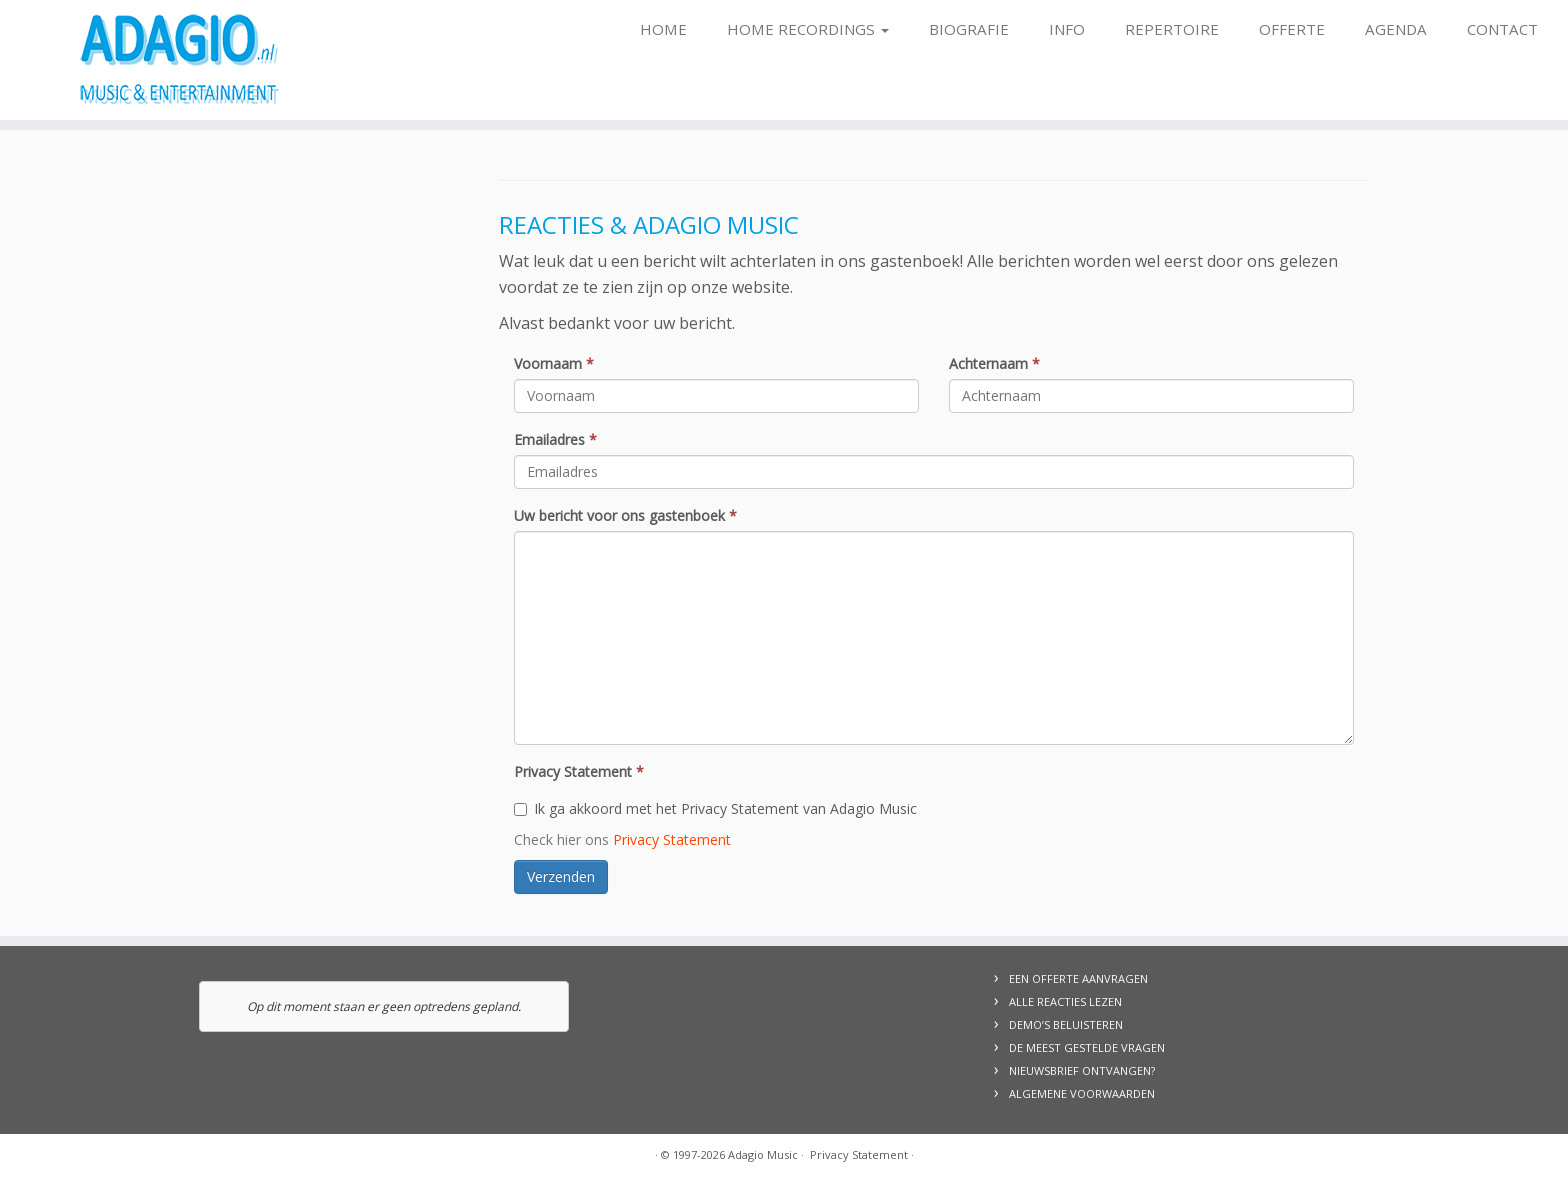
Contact (1502, 29)
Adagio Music (763, 1154)
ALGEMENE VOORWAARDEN (1082, 1093)
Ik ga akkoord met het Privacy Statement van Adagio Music (715, 808)
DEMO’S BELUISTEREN (1066, 1024)
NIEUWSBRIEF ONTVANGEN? (1082, 1070)
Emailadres (555, 439)
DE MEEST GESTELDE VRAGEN (1087, 1047)
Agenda (1396, 29)
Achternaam (994, 363)
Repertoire (1172, 29)
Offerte (1292, 29)
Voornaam (554, 363)
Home (663, 29)
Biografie (969, 29)
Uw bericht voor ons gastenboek (625, 515)
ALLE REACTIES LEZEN (1065, 1001)
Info (1067, 29)
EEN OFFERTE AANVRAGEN (1078, 978)
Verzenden (561, 876)
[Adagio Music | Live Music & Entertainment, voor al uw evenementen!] (181, 60)
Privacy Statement (579, 771)
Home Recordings (808, 29)
